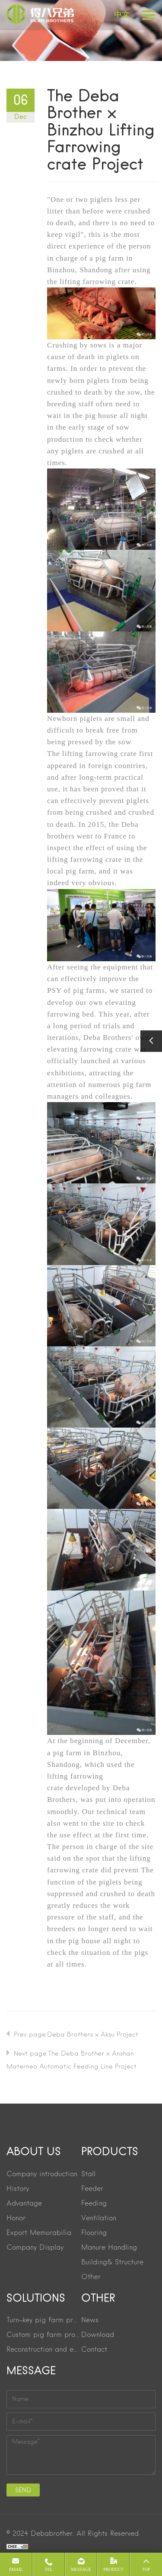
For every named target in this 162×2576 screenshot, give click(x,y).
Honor (15, 2218)
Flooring (94, 2233)
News (89, 2320)
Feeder (92, 2189)
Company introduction (41, 2174)
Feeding (94, 2203)
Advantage (24, 2203)
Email (16, 2569)
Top (146, 2569)
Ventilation (98, 2218)
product (113, 2569)
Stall (88, 2174)
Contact (94, 2349)
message (81, 2569)
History (17, 2189)
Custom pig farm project (43, 2335)
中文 (122, 14)
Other (91, 2277)
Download (97, 2335)
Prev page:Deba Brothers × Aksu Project (76, 2035)
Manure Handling (109, 2247)
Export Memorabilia (38, 2233)
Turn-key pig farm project (43, 2320)
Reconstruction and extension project (43, 2349)
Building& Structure (112, 2262)
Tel (48, 2569)
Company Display (35, 2247)
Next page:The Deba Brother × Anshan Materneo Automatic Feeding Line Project (71, 2060)
